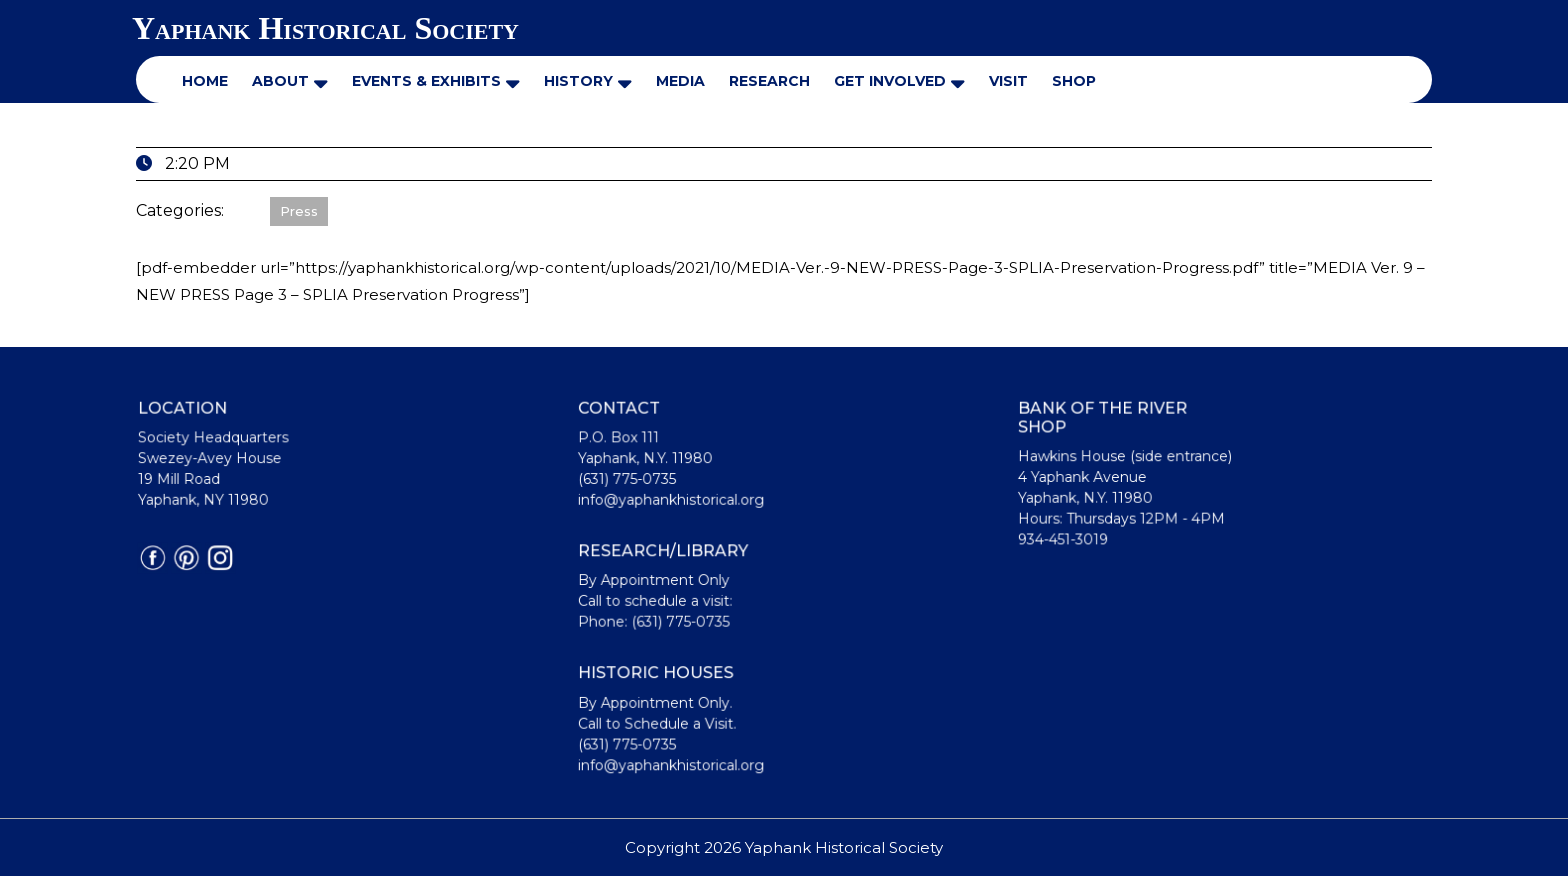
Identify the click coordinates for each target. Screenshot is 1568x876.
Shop (1074, 81)
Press (299, 211)
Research (769, 81)
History (578, 81)
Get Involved (890, 81)
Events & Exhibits (426, 81)
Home (205, 81)
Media (680, 81)
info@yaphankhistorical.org (674, 501)
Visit (1008, 81)
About (280, 81)
